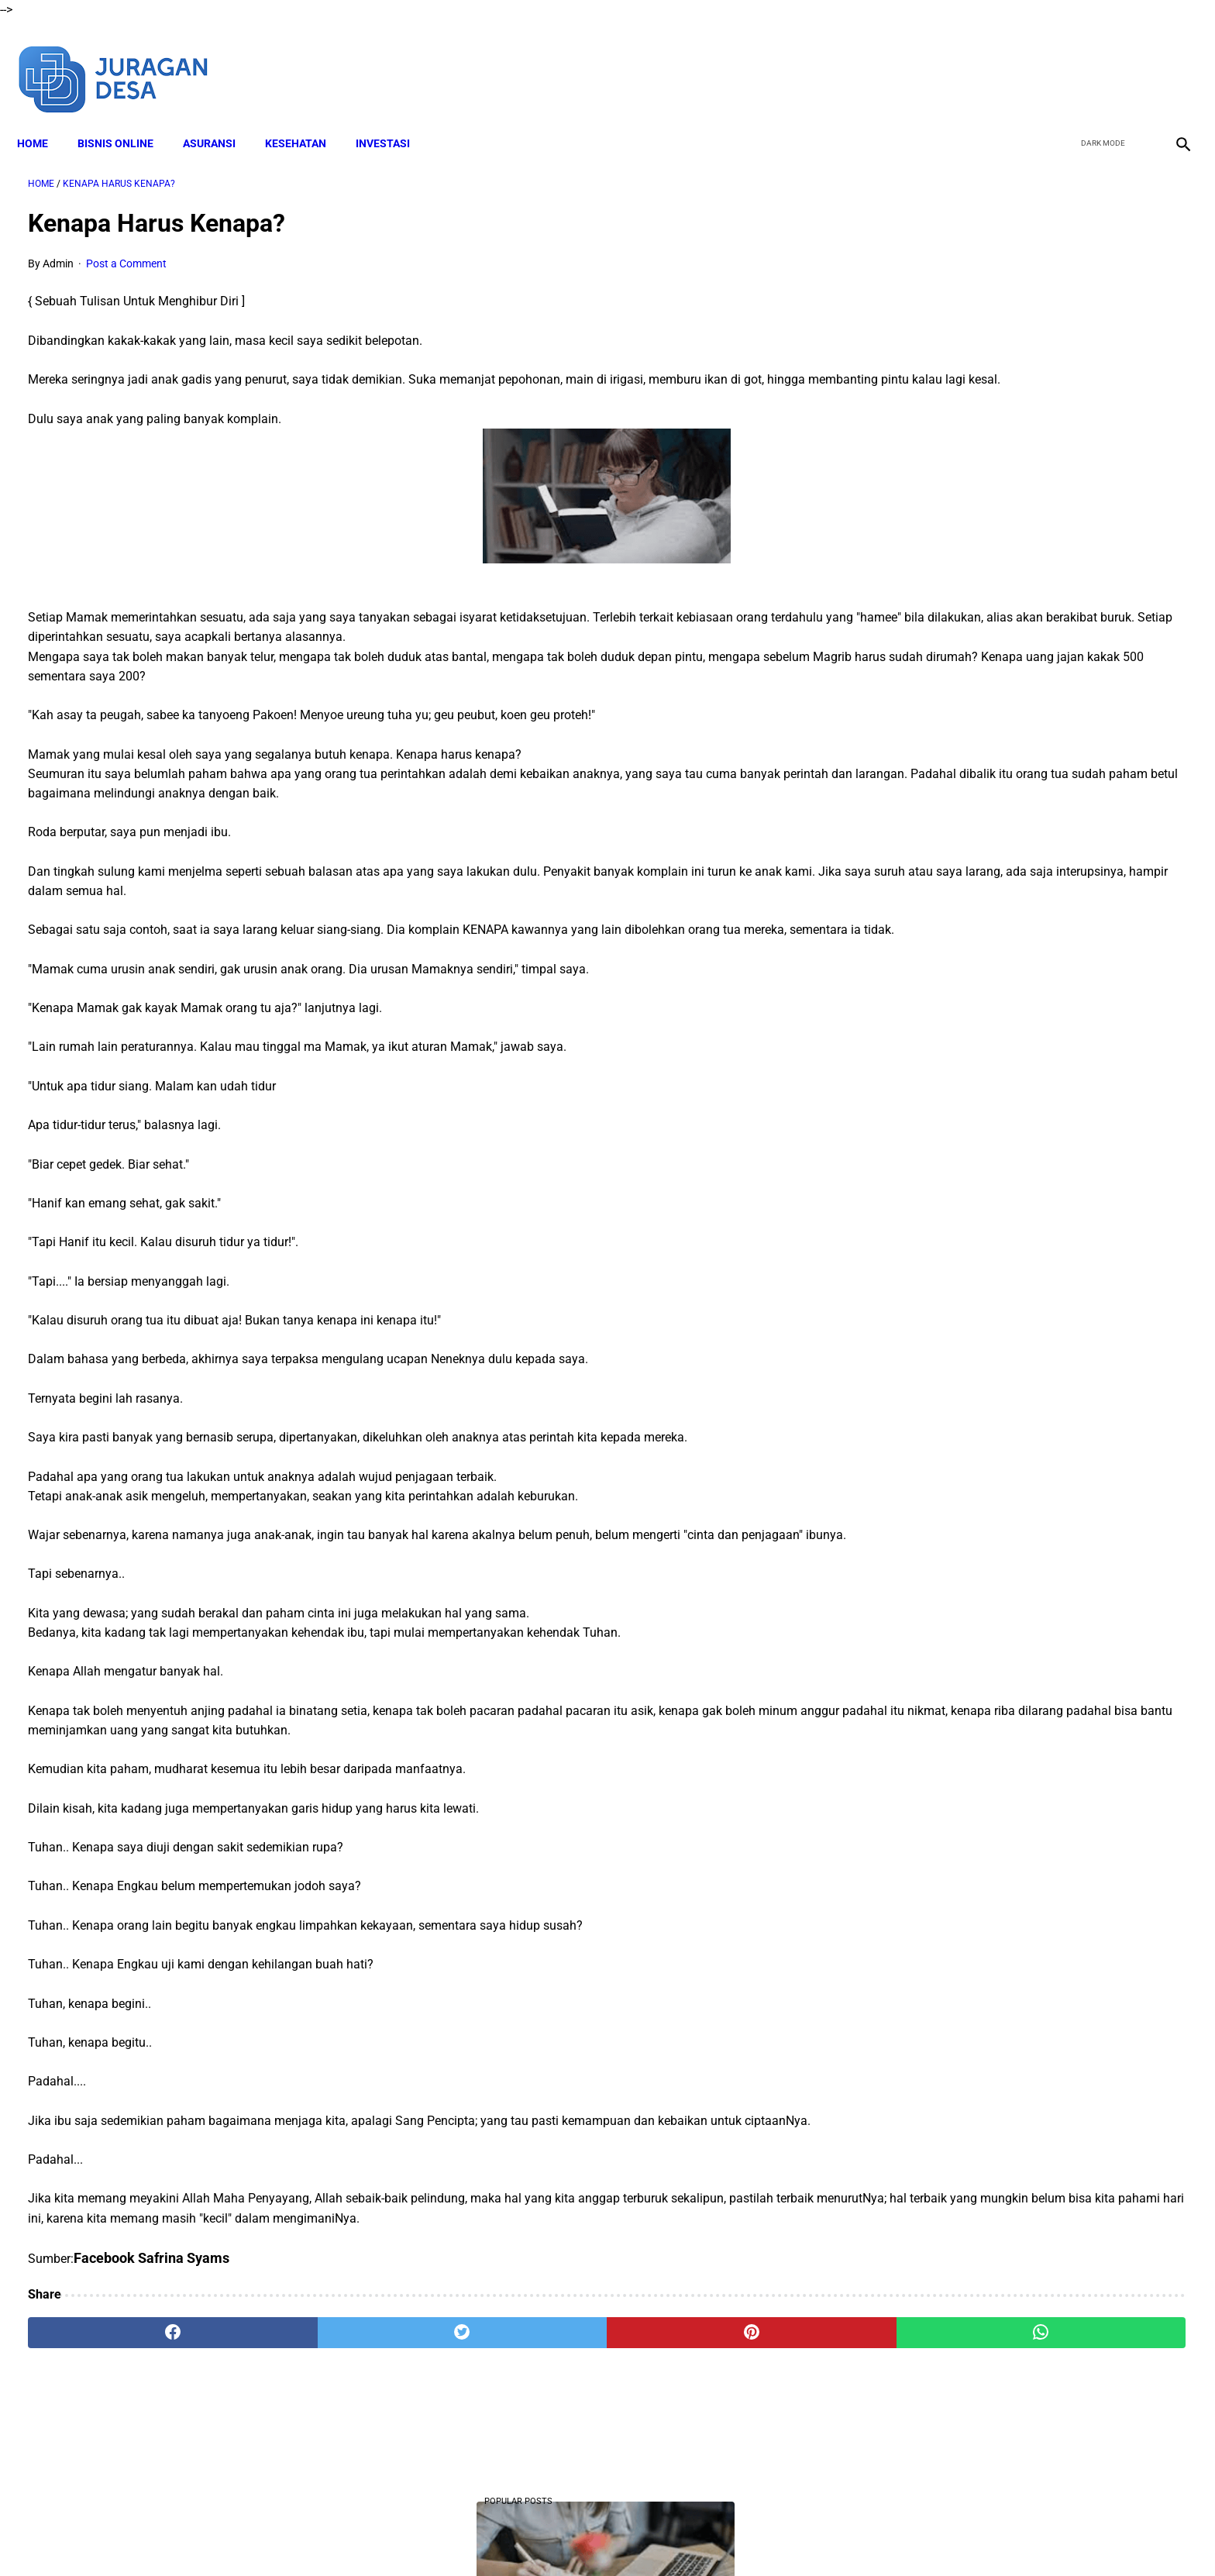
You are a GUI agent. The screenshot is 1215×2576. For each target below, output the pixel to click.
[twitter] (1097, 60)
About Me (419, 2536)
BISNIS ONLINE (126, 117)
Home (43, 117)
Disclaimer (483, 2536)
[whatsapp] (712, 2394)
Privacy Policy (676, 2536)
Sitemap (799, 2536)
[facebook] (1061, 60)
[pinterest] (516, 2394)
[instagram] (1170, 60)
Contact (744, 2536)
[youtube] (1134, 60)
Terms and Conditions (575, 2536)
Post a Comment (126, 248)
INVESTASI (394, 117)
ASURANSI (220, 117)
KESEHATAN (306, 117)
